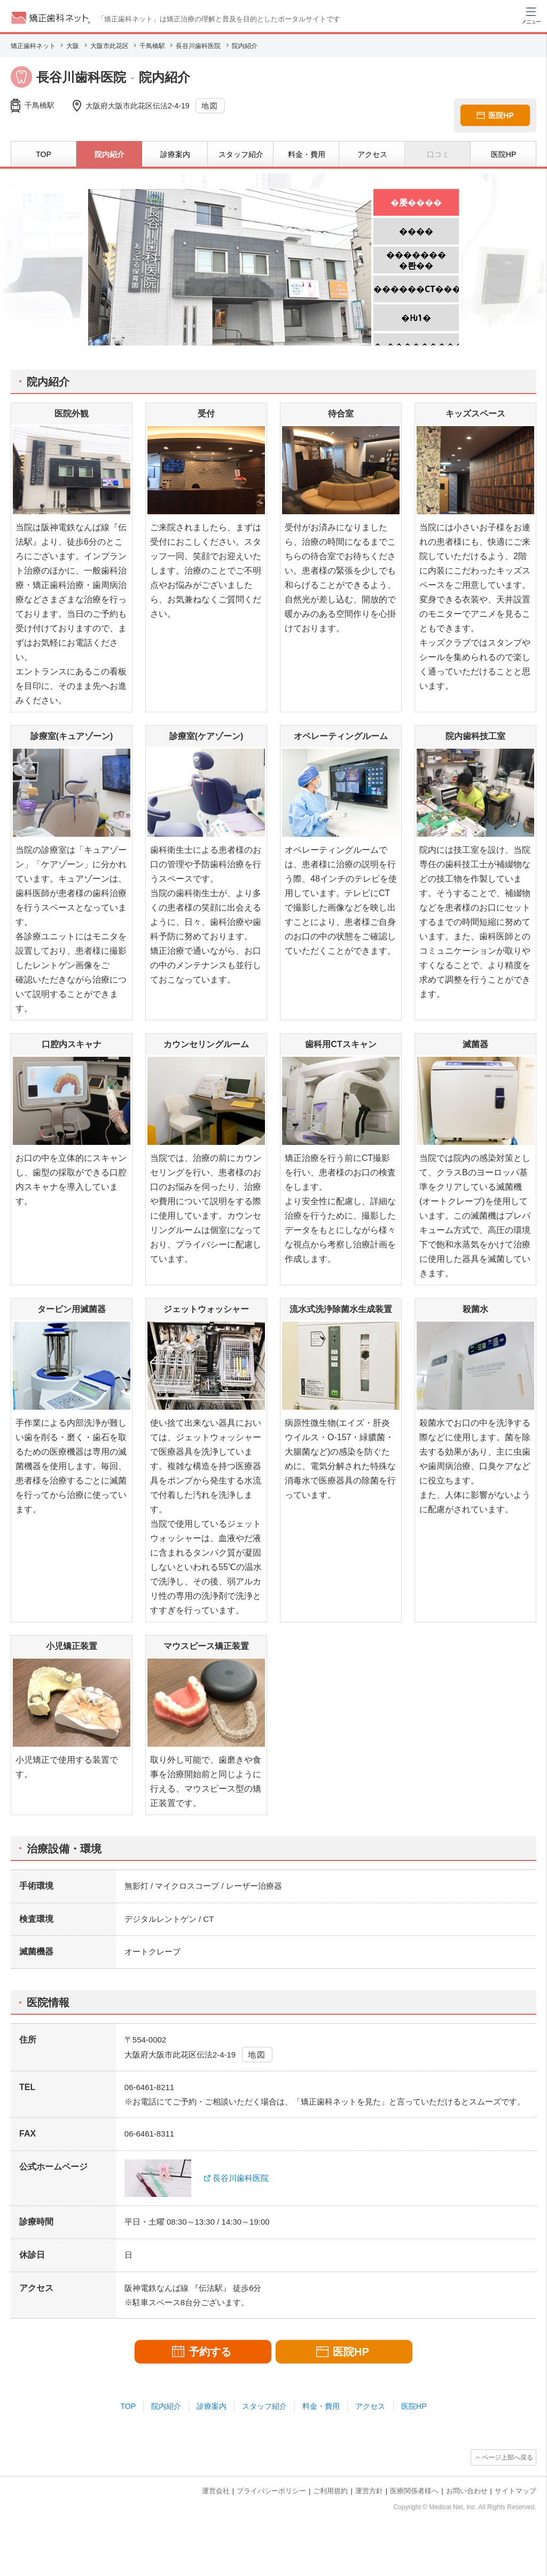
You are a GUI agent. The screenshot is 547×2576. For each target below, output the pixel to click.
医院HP (413, 2406)
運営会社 (216, 2490)
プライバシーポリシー (271, 2490)
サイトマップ (515, 2490)
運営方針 (369, 2490)
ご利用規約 (330, 2490)
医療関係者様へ (414, 2490)
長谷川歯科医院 (241, 2177)
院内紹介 (166, 2406)
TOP (128, 2406)
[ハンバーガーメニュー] (531, 15)
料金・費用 (321, 2406)
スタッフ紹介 (264, 2406)
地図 (209, 105)
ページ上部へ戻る (507, 2457)
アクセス (370, 2406)
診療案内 (211, 2406)
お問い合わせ (467, 2490)
